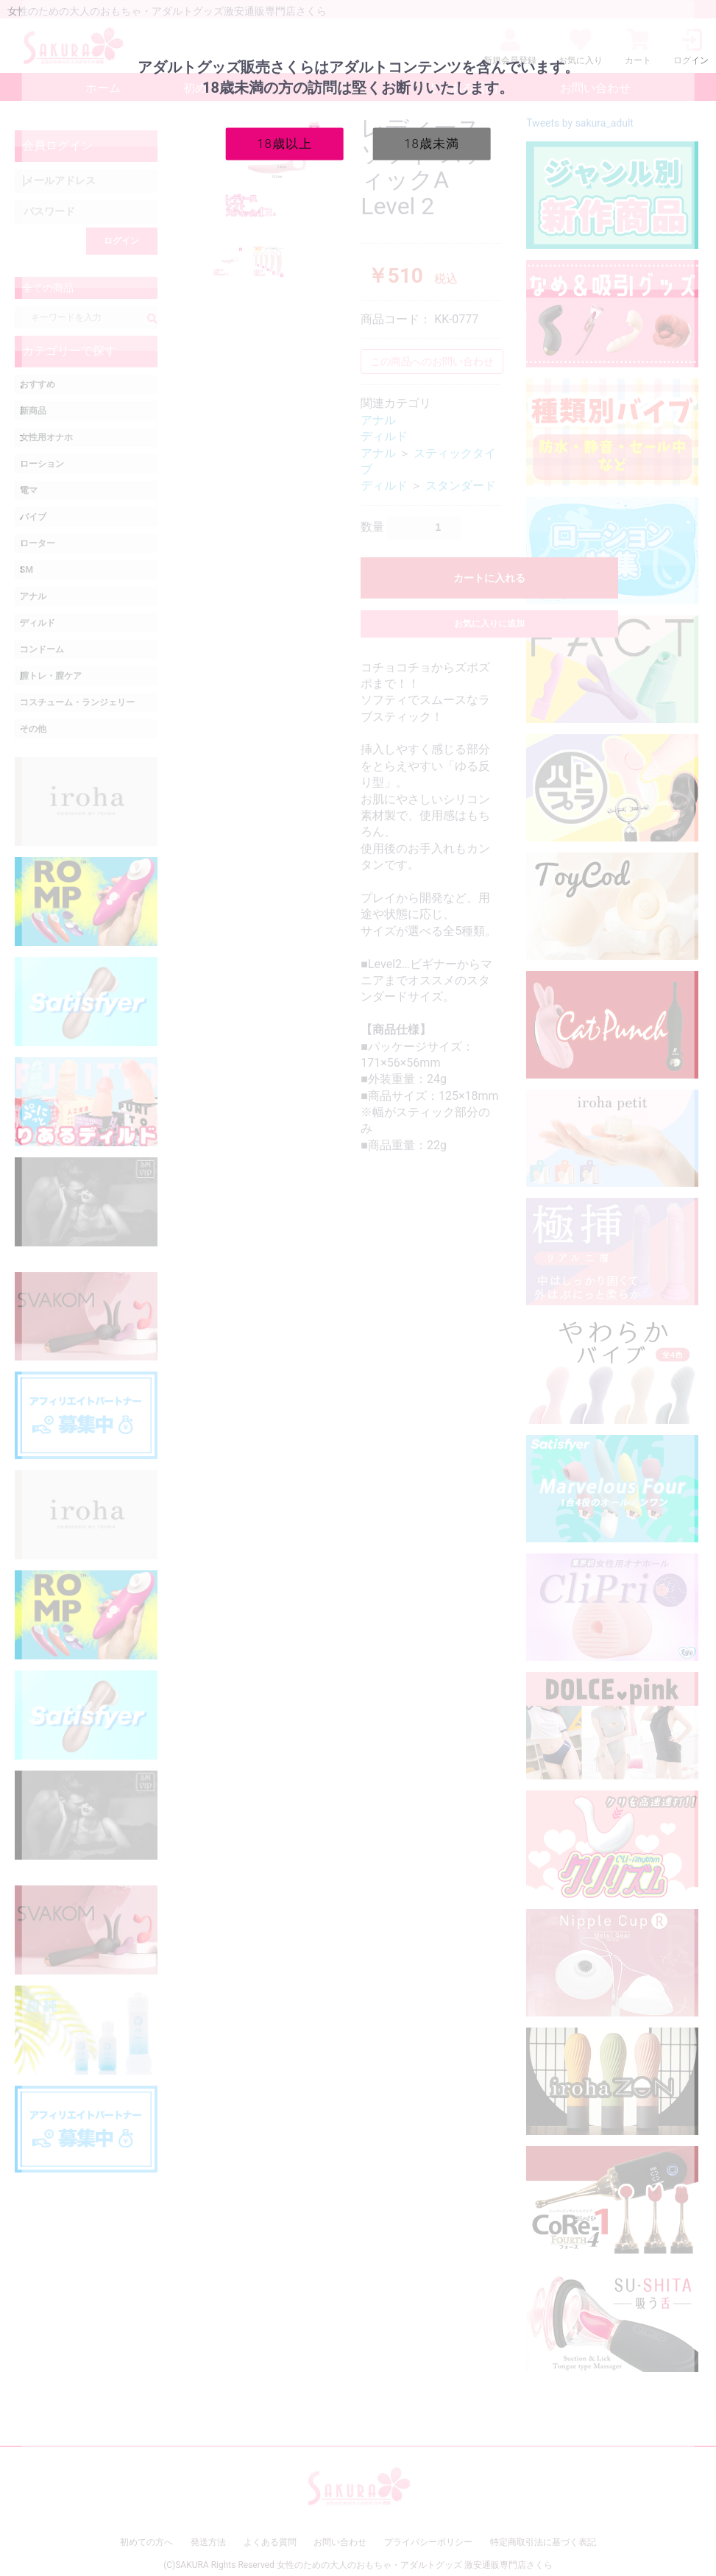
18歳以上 (284, 142)
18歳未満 (431, 142)
